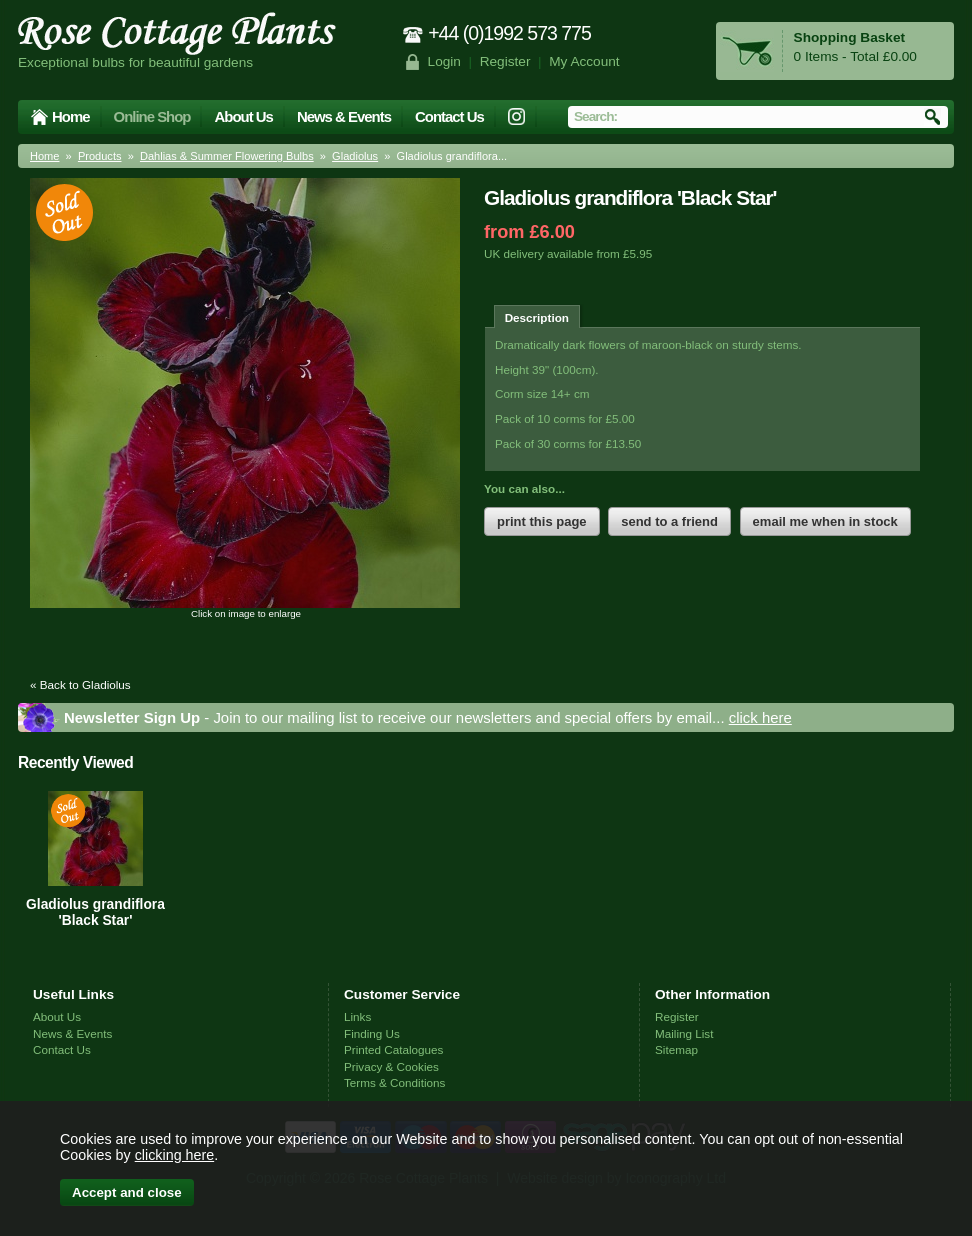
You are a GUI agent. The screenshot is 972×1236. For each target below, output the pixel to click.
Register (505, 61)
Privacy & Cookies (391, 1066)
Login (444, 61)
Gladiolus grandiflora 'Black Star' (95, 912)
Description (537, 317)
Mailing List (684, 1033)
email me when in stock (825, 521)
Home (71, 116)
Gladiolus (355, 156)
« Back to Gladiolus (80, 684)
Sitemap (676, 1049)
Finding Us (372, 1033)
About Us (243, 116)
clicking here (174, 1155)
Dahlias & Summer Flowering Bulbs (227, 156)
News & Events (344, 116)
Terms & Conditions (394, 1082)
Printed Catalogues (393, 1049)
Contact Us (449, 116)
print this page (542, 521)
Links (357, 1016)
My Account (584, 61)
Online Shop (152, 116)
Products (100, 156)
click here (760, 717)
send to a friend (669, 521)
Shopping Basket (849, 37)
